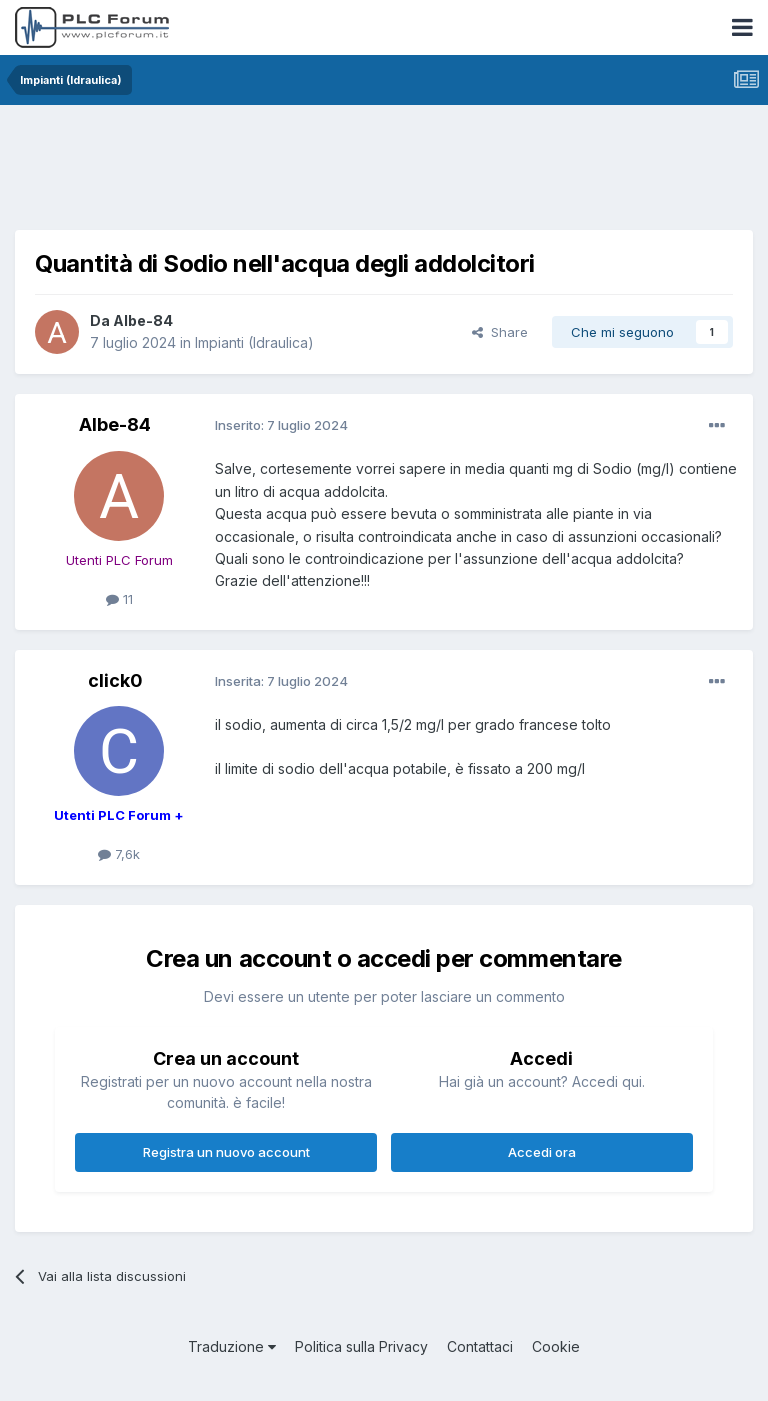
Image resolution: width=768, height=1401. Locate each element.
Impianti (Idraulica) (254, 342)
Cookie (556, 1346)
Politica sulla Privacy (361, 1346)
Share (500, 332)
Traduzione (232, 1346)
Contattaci (480, 1346)
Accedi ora (542, 1152)
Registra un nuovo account (226, 1152)
